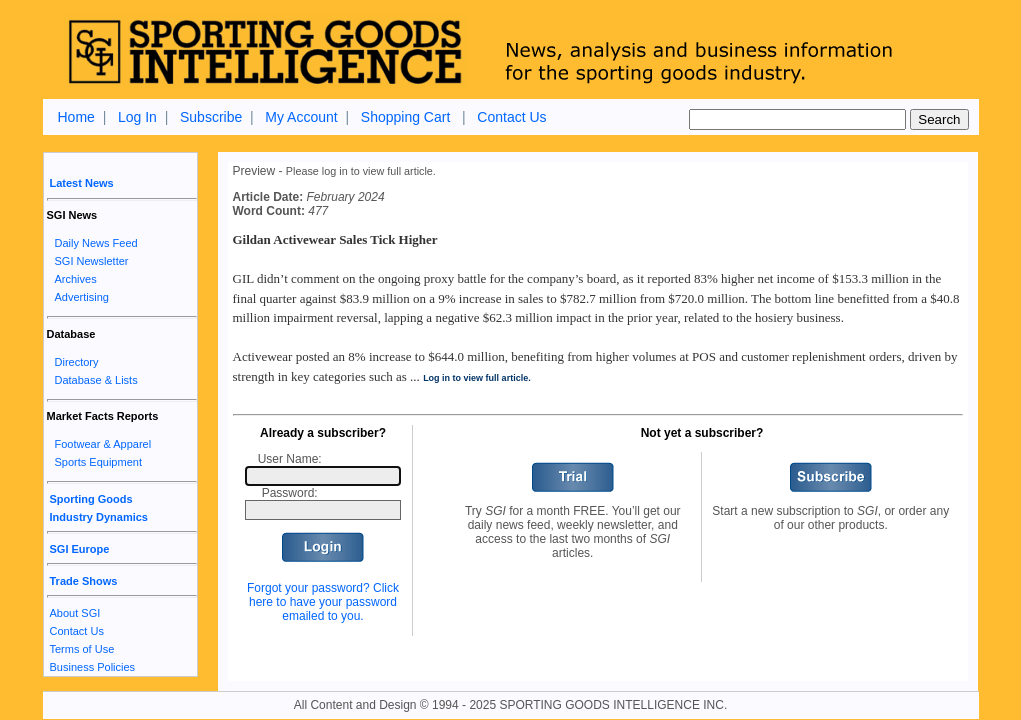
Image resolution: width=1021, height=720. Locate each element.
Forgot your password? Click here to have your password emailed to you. (323, 602)
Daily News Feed (96, 243)
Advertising (82, 297)
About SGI (75, 613)
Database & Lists (96, 380)
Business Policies (93, 667)
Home (76, 117)
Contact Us (511, 117)
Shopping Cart (406, 117)
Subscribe (211, 117)
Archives (76, 279)
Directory (77, 362)
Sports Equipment (98, 462)
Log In (137, 117)
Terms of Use (82, 649)
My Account (301, 117)
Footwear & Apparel (103, 444)
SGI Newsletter (92, 261)
